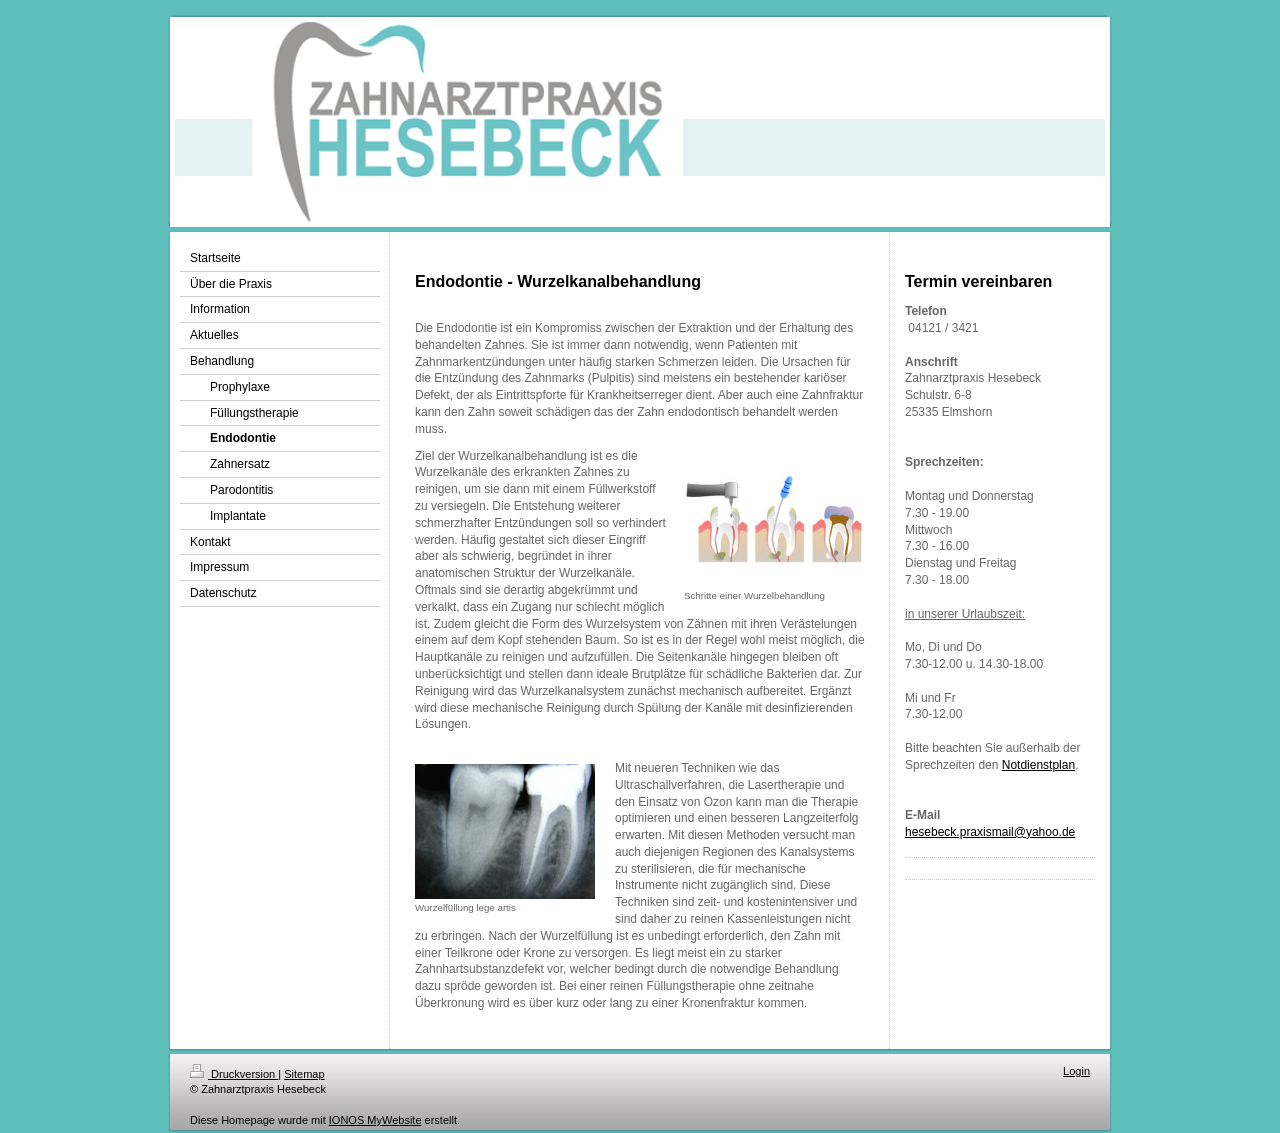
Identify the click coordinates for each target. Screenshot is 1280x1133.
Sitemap (304, 1074)
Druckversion (234, 1074)
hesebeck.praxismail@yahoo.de (990, 832)
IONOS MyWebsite (375, 1120)
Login (1076, 1071)
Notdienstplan (1038, 765)
